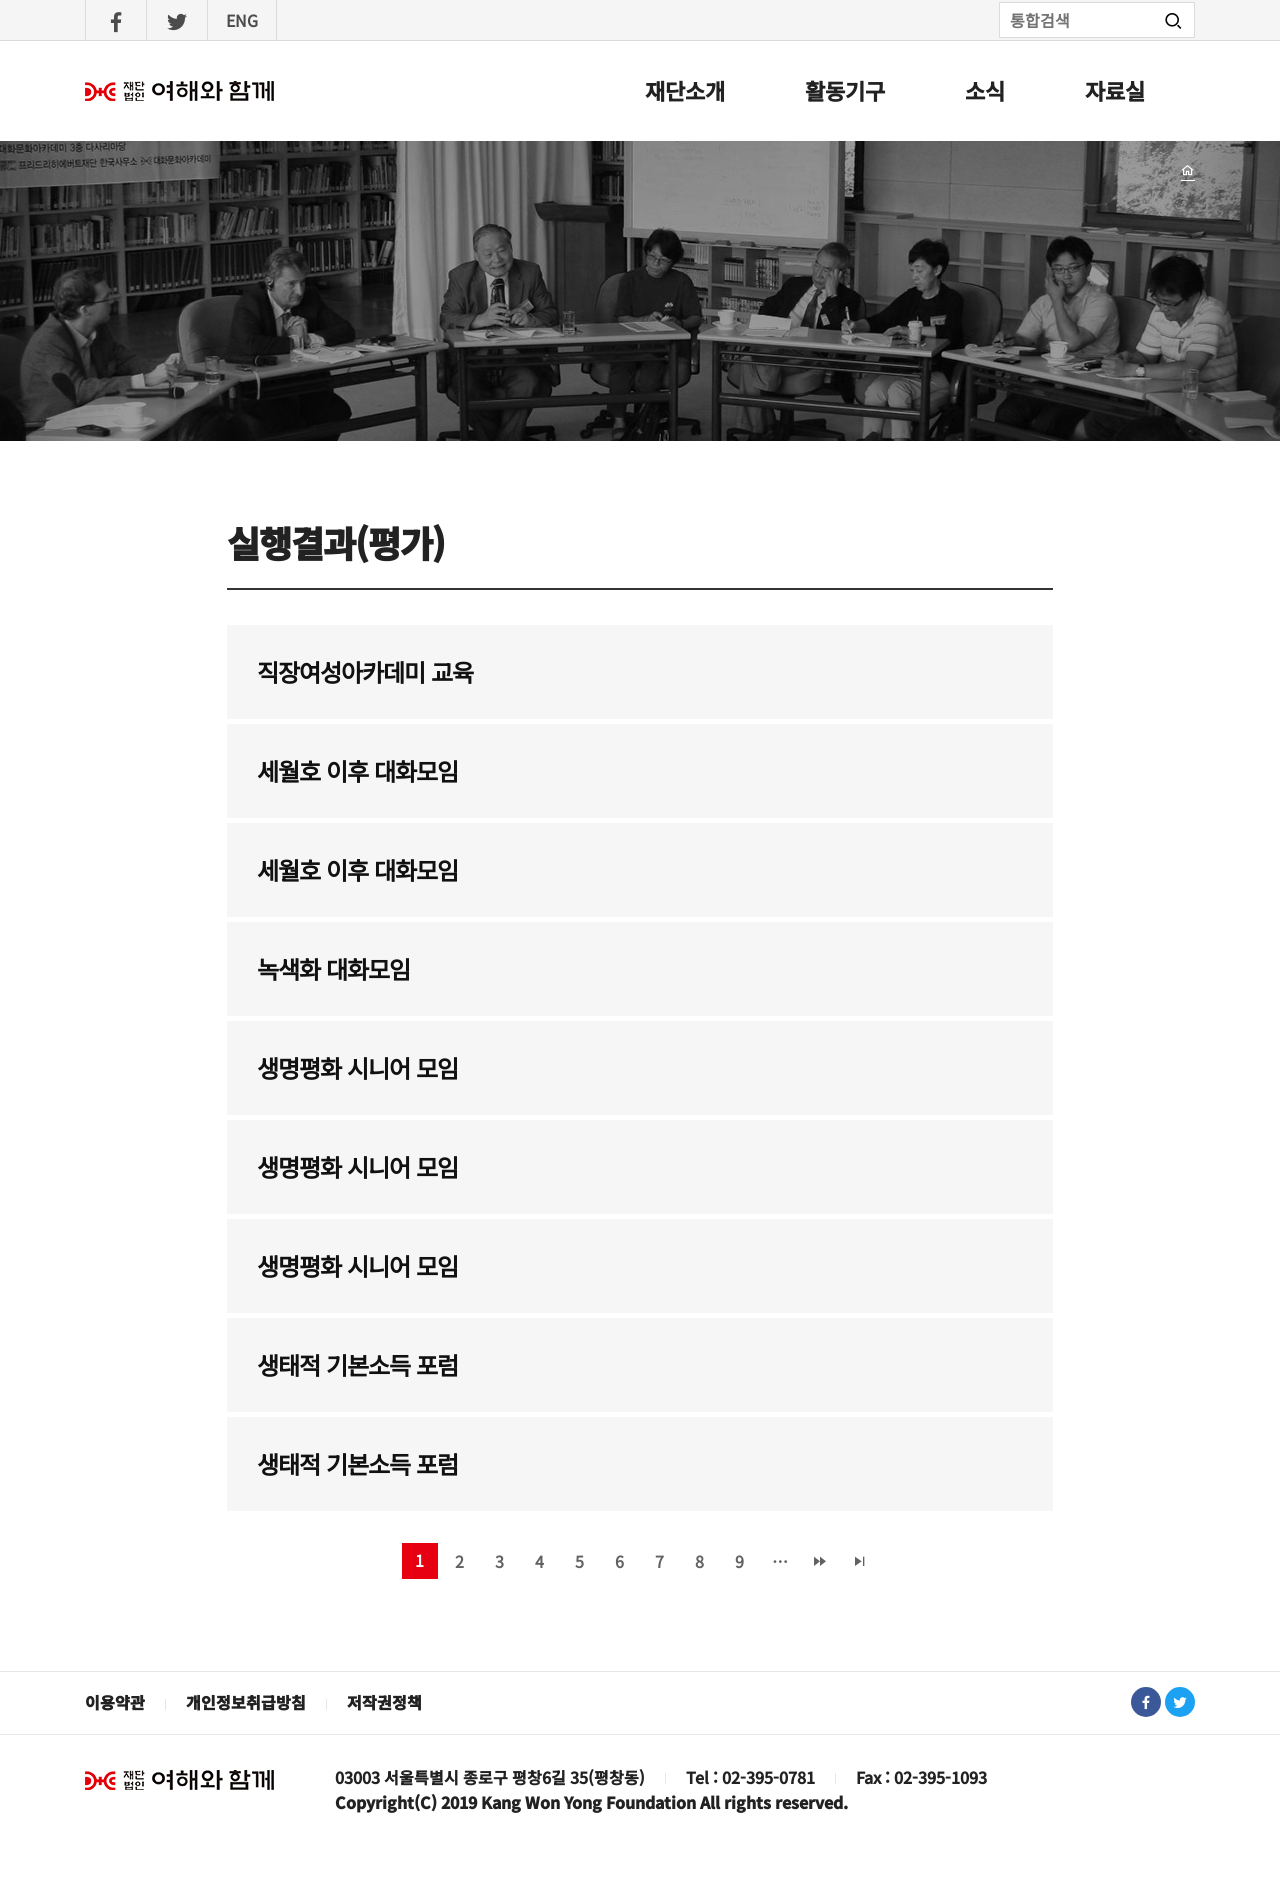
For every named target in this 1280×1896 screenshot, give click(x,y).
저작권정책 (384, 1702)
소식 (985, 90)
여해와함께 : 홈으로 (180, 91)
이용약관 (115, 1702)
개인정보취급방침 (246, 1702)
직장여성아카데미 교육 (365, 671)
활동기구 (845, 90)
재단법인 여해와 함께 (180, 1780)
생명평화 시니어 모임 (357, 1067)
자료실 (1115, 90)
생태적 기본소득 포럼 (357, 1364)
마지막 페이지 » (860, 1561)
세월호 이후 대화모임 (357, 770)
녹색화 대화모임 (333, 968)
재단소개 (685, 90)
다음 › (820, 1561)
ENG (242, 20)
